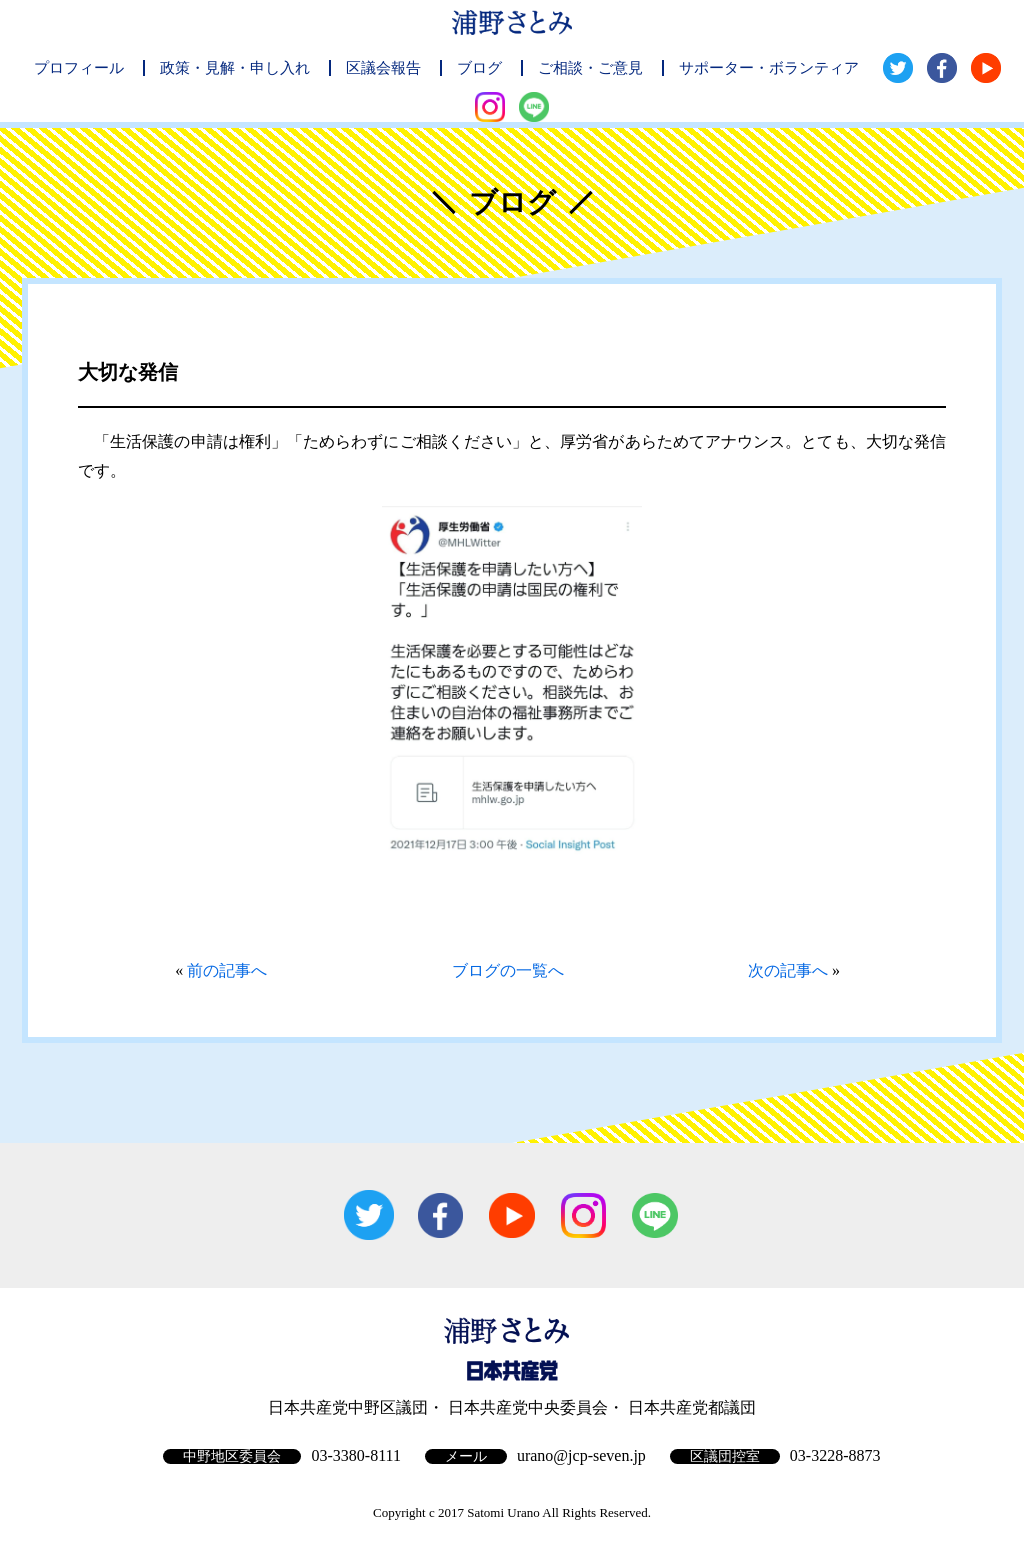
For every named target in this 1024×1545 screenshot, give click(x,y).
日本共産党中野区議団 (348, 1407)
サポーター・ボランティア (769, 68)
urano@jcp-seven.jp (581, 1455)
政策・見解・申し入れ (235, 68)
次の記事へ (788, 970)
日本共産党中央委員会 (528, 1407)
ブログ (479, 68)
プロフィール (79, 68)
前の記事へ (227, 970)
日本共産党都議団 (692, 1407)
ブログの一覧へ (508, 970)
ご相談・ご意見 (590, 68)
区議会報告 (383, 68)
